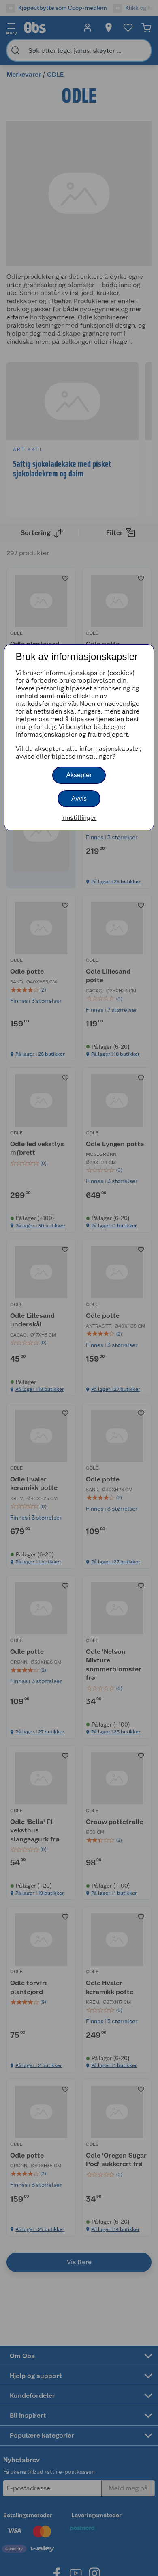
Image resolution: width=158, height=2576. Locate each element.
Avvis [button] (79, 798)
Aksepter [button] (79, 775)
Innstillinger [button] (78, 817)
